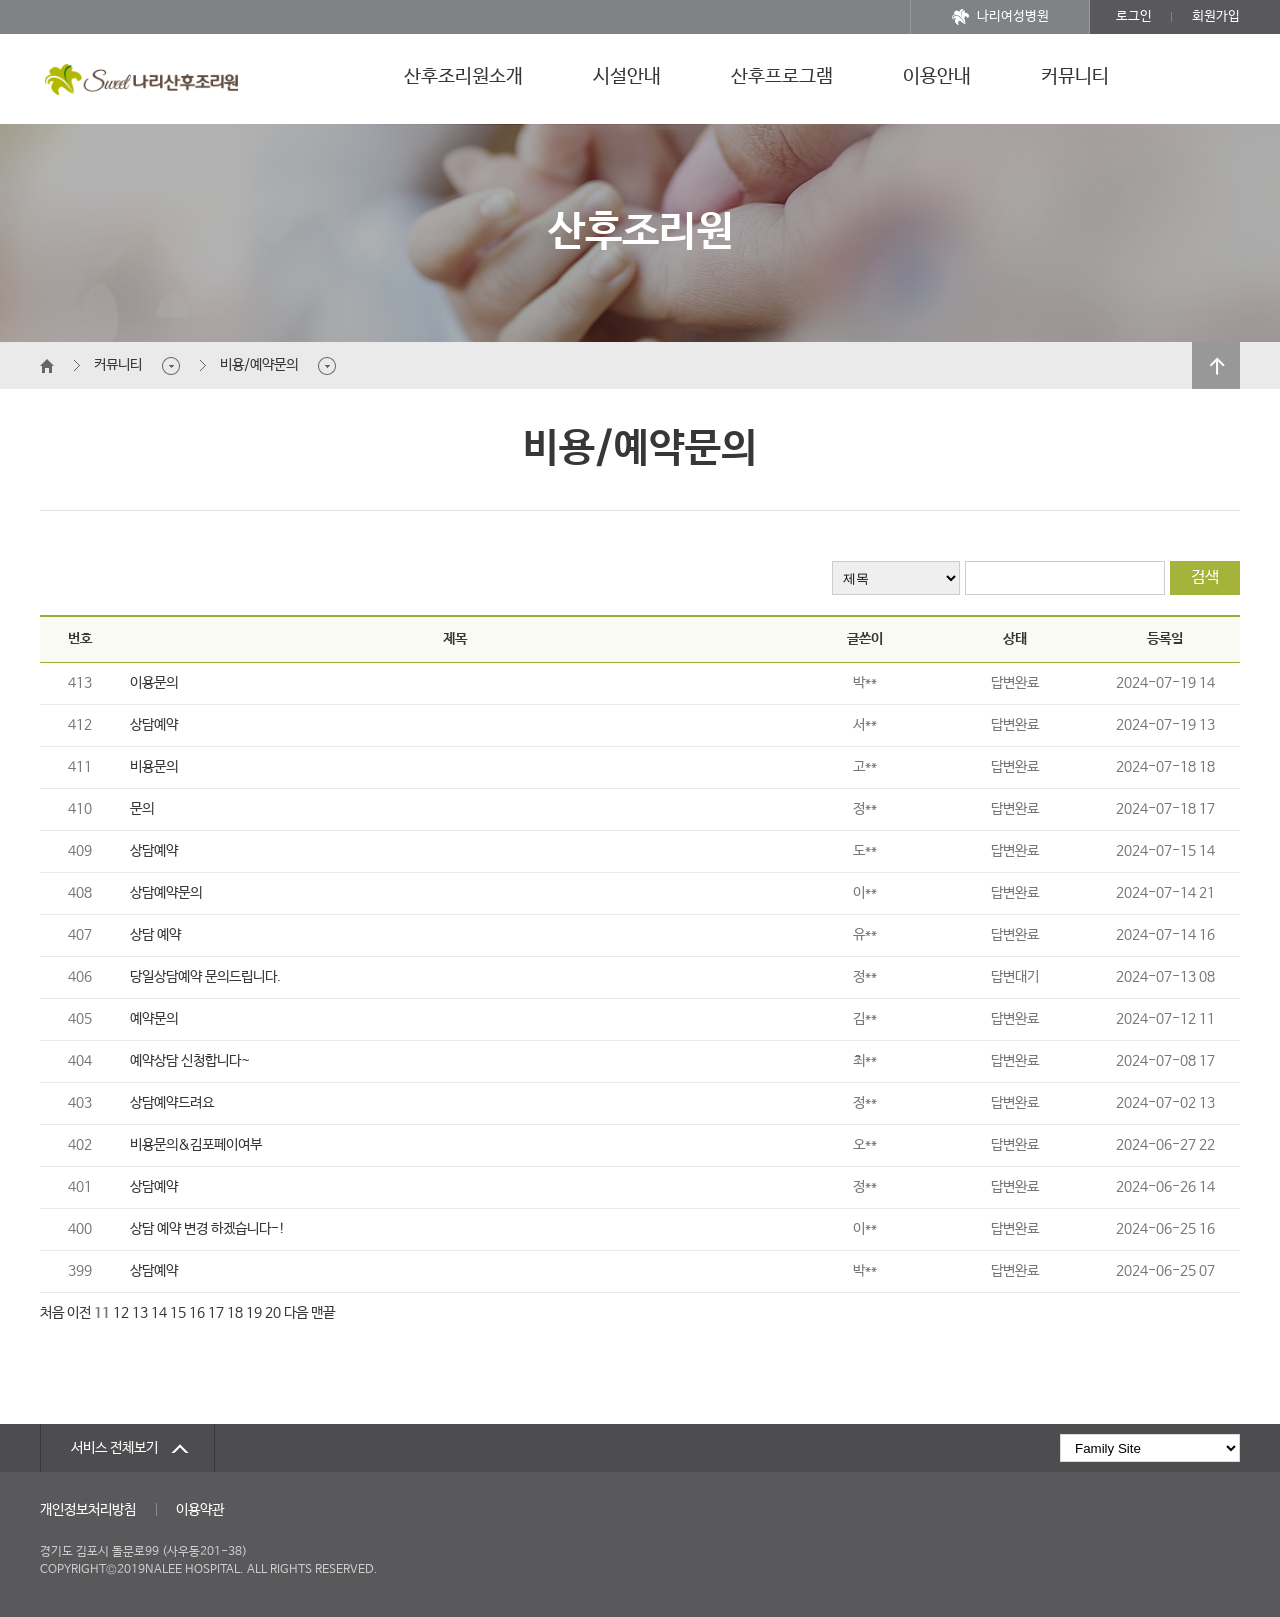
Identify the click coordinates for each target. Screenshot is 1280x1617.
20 (273, 1313)
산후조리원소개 (463, 77)
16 (197, 1313)
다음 (296, 1313)
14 (159, 1313)
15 (178, 1313)
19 (254, 1313)
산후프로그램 (782, 77)
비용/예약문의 (259, 365)
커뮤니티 (1075, 77)
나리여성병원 (1000, 17)
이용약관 (200, 1510)
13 (140, 1313)
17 (216, 1313)
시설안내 (627, 77)
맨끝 (323, 1313)
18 (235, 1313)
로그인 (1134, 16)
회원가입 (1216, 16)
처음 (52, 1313)
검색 (1205, 577)
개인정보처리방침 (88, 1510)
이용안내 (937, 77)
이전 (79, 1313)
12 (121, 1313)
